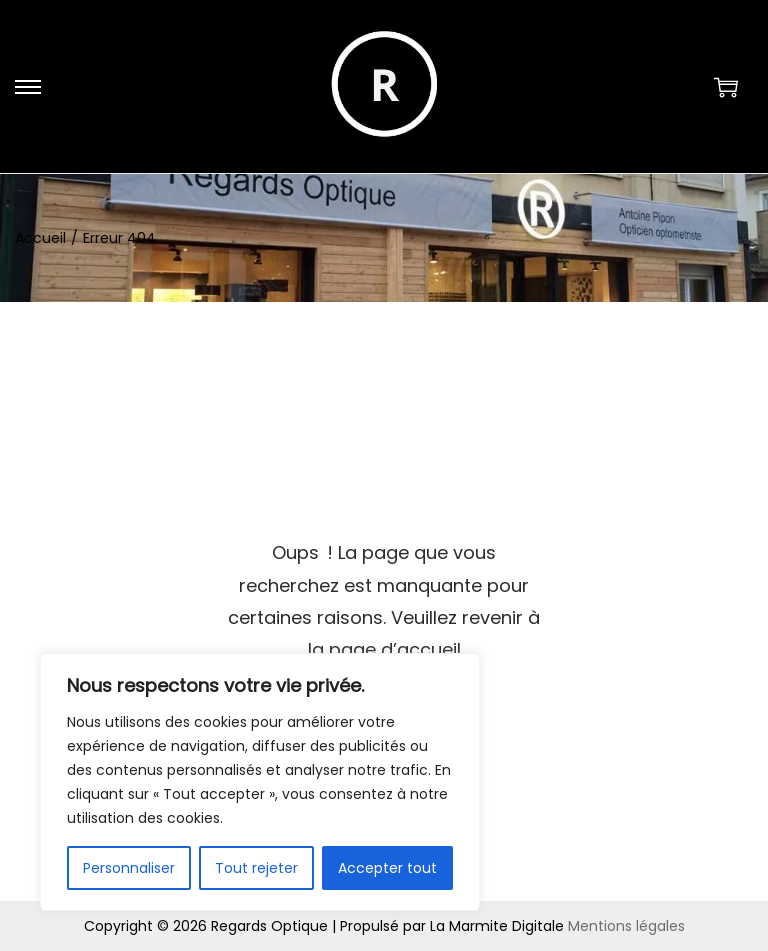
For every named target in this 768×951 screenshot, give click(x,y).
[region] (260, 782)
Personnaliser (129, 868)
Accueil (40, 238)
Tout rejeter (256, 868)
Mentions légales (626, 926)
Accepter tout (387, 868)
